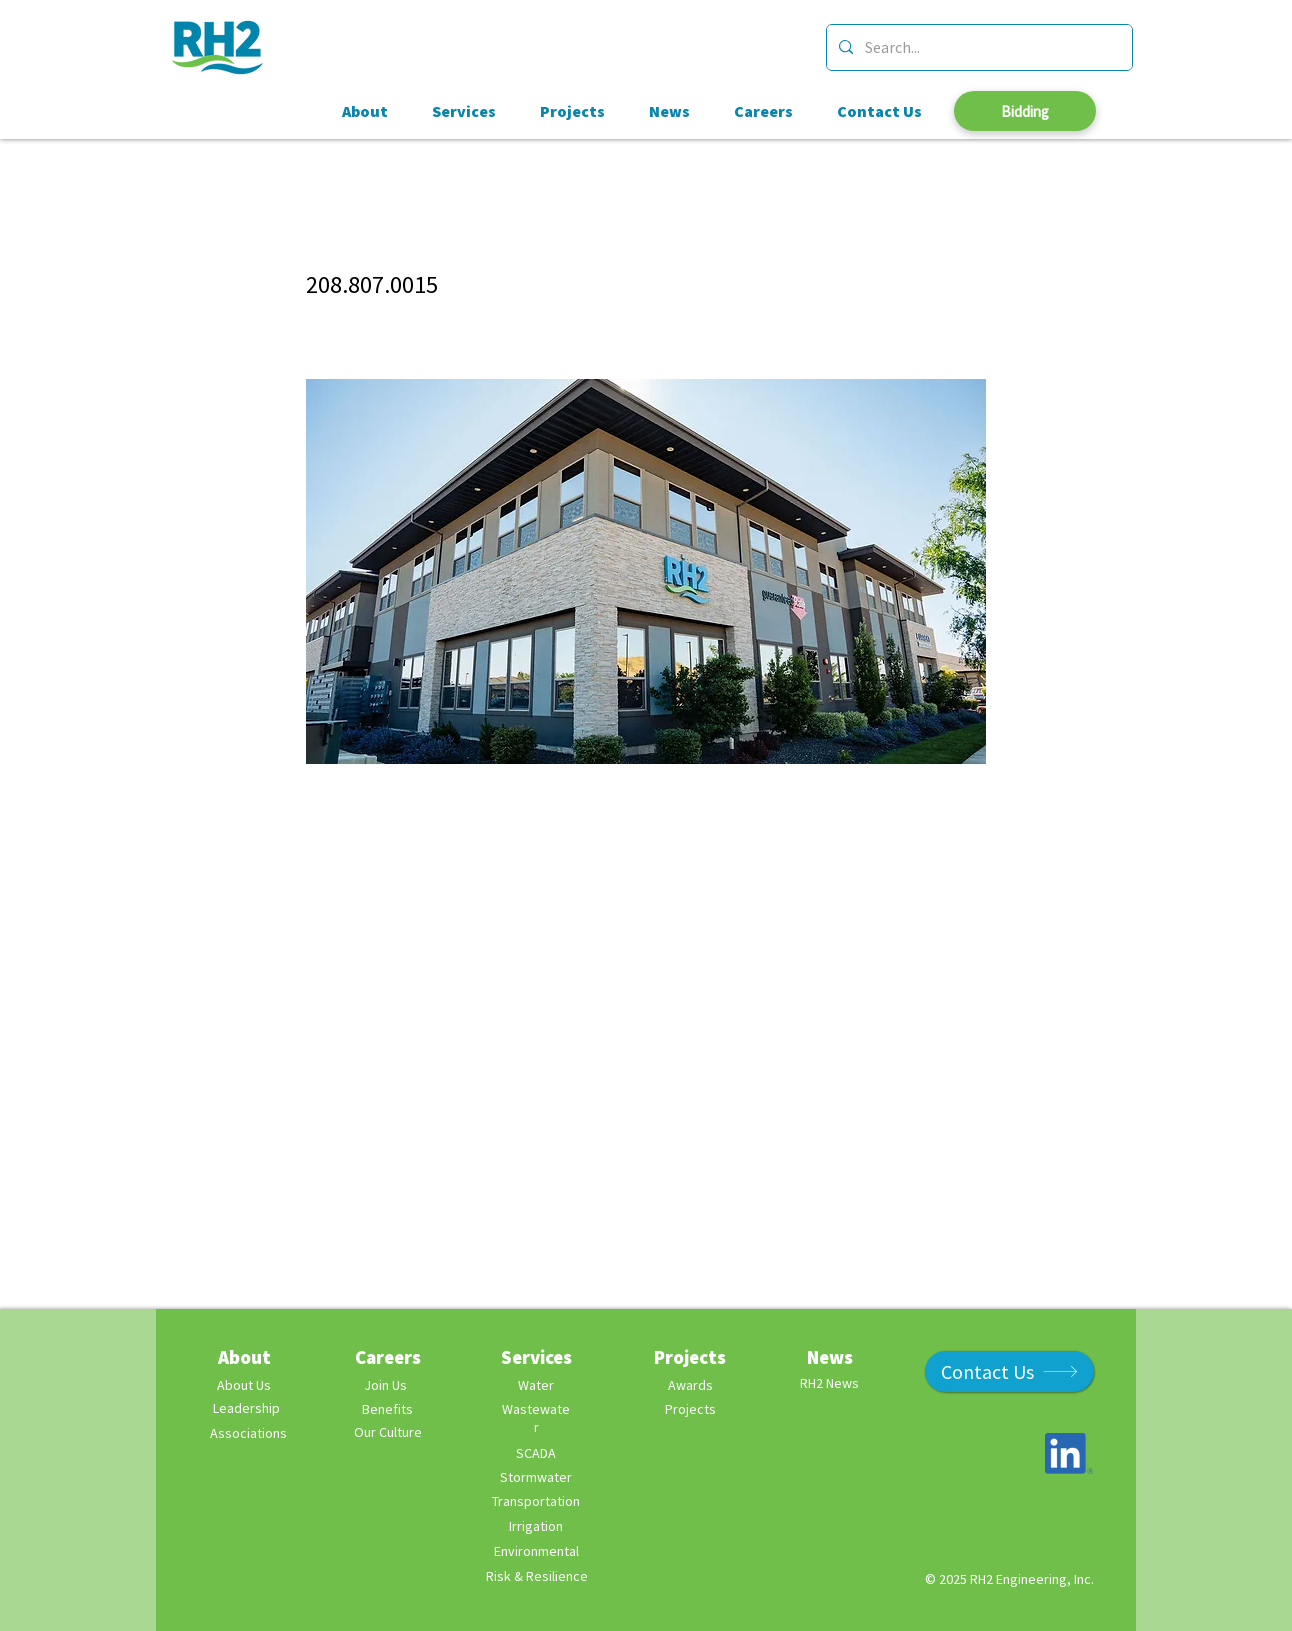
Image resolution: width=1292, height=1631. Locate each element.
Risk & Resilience (537, 1576)
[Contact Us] (1009, 1371)
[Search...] (977, 47)
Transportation (536, 1501)
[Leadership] (246, 1408)
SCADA (536, 1453)
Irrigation (536, 1526)
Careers (388, 1357)
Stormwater (536, 1477)
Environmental (536, 1551)
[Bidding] (1025, 111)
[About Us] (244, 1385)
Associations (248, 1433)
